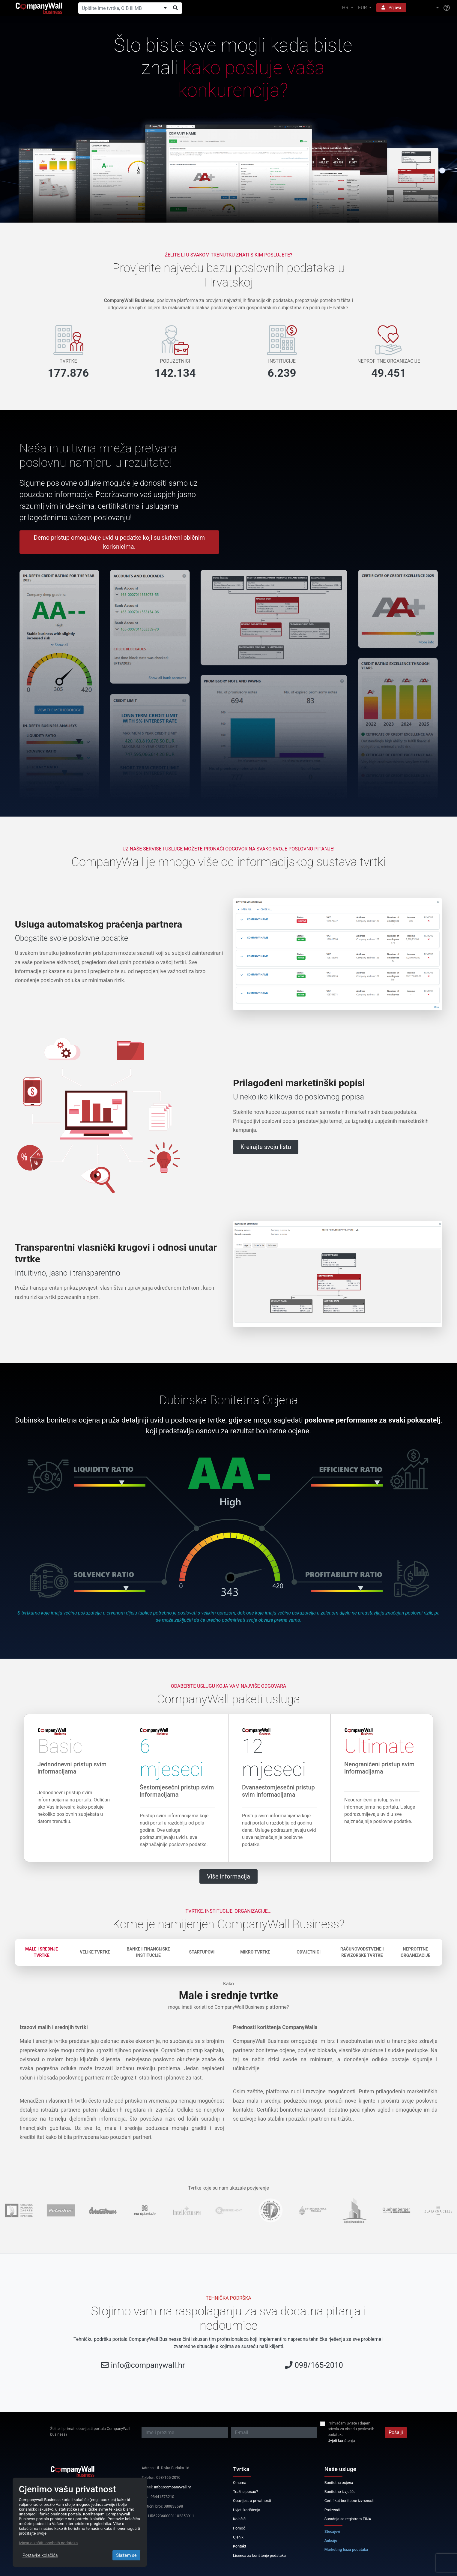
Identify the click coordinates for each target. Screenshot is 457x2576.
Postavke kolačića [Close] (40, 2555)
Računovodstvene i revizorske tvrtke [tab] (362, 1952)
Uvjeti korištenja (341, 2440)
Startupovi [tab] (202, 1952)
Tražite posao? (245, 2491)
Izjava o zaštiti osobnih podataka (48, 2542)
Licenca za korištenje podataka (259, 2555)
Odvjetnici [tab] (309, 1952)
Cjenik (238, 2537)
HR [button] (346, 7)
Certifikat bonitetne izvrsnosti (349, 2500)
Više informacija (228, 1876)
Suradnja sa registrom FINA (347, 2519)
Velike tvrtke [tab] (95, 1952)
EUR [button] (363, 7)
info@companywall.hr (148, 2365)
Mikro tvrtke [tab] (255, 1952)
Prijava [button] (391, 7)
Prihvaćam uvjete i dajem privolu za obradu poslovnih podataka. (350, 2429)
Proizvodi (332, 2510)
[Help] (446, 8)
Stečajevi (332, 2531)
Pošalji (396, 2432)
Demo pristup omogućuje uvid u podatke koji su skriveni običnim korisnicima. (119, 542)
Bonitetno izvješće (340, 2491)
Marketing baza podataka (346, 2549)
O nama (239, 2482)
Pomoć (239, 2528)
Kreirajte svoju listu (265, 1146)
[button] (425, 8)
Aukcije (330, 2540)
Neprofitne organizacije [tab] (415, 1952)
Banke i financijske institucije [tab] (148, 1952)
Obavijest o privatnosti (252, 2500)
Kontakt (239, 2546)
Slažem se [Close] (126, 2555)
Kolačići (239, 2519)
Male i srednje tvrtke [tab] (41, 1952)
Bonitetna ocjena (338, 2482)
